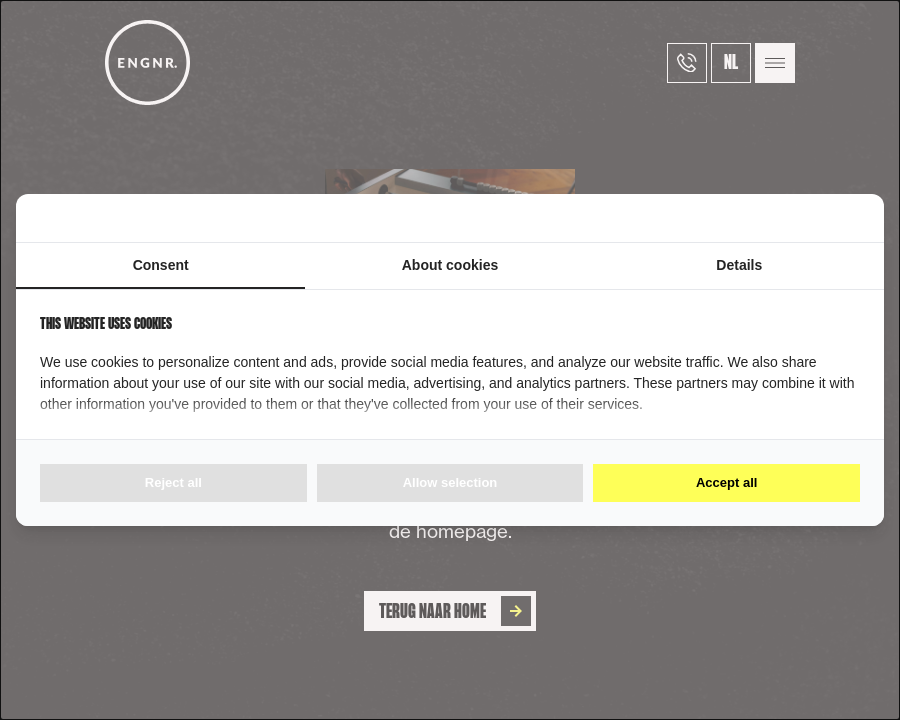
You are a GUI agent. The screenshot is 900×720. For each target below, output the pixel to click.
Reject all (173, 482)
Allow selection (450, 482)
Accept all (726, 482)
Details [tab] (739, 265)
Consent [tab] (161, 265)
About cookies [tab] (450, 265)
